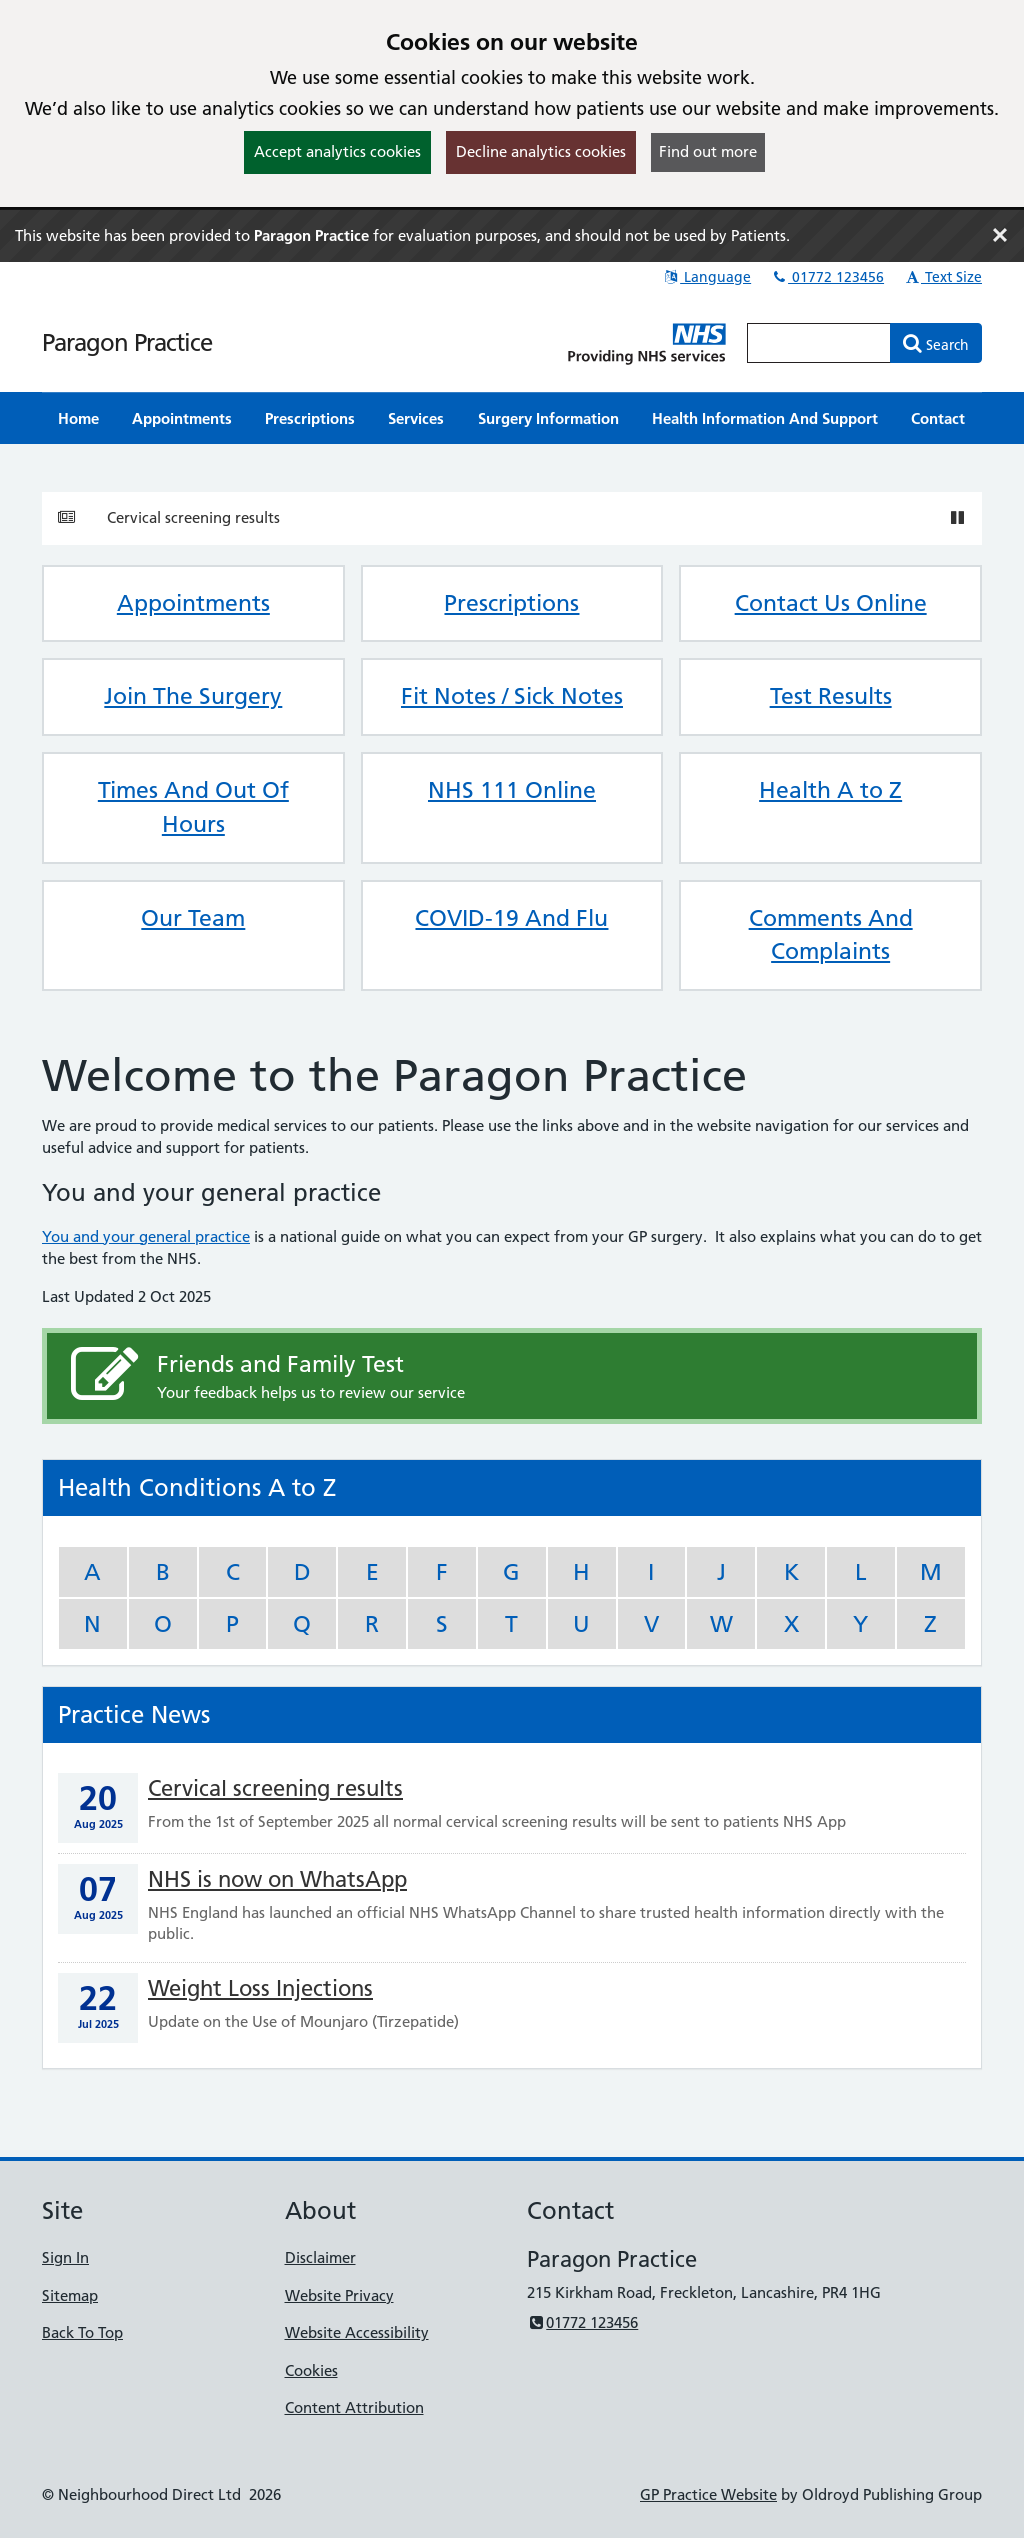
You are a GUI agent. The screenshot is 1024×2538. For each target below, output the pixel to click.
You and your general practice (146, 1236)
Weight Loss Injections (260, 1988)
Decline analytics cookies (541, 151)
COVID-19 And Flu (511, 918)
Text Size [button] (942, 277)
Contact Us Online (831, 603)
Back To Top (82, 2332)
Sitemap (70, 2295)
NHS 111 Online (512, 790)
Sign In (65, 2257)
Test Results (831, 696)
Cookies (311, 2370)
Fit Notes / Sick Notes (512, 696)
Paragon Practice (127, 342)
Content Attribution (354, 2407)
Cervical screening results (193, 517)
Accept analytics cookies (337, 151)
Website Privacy (339, 2295)
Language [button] (706, 277)
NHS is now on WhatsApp (277, 1879)
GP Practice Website (708, 2494)
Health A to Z (830, 790)
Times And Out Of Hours (193, 807)
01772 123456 (827, 277)
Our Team (193, 918)
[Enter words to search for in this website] (819, 343)
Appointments (193, 603)
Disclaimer (320, 2257)
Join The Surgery (193, 696)
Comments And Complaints (831, 935)
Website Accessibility (357, 2332)
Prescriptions (511, 603)
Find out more (708, 151)
